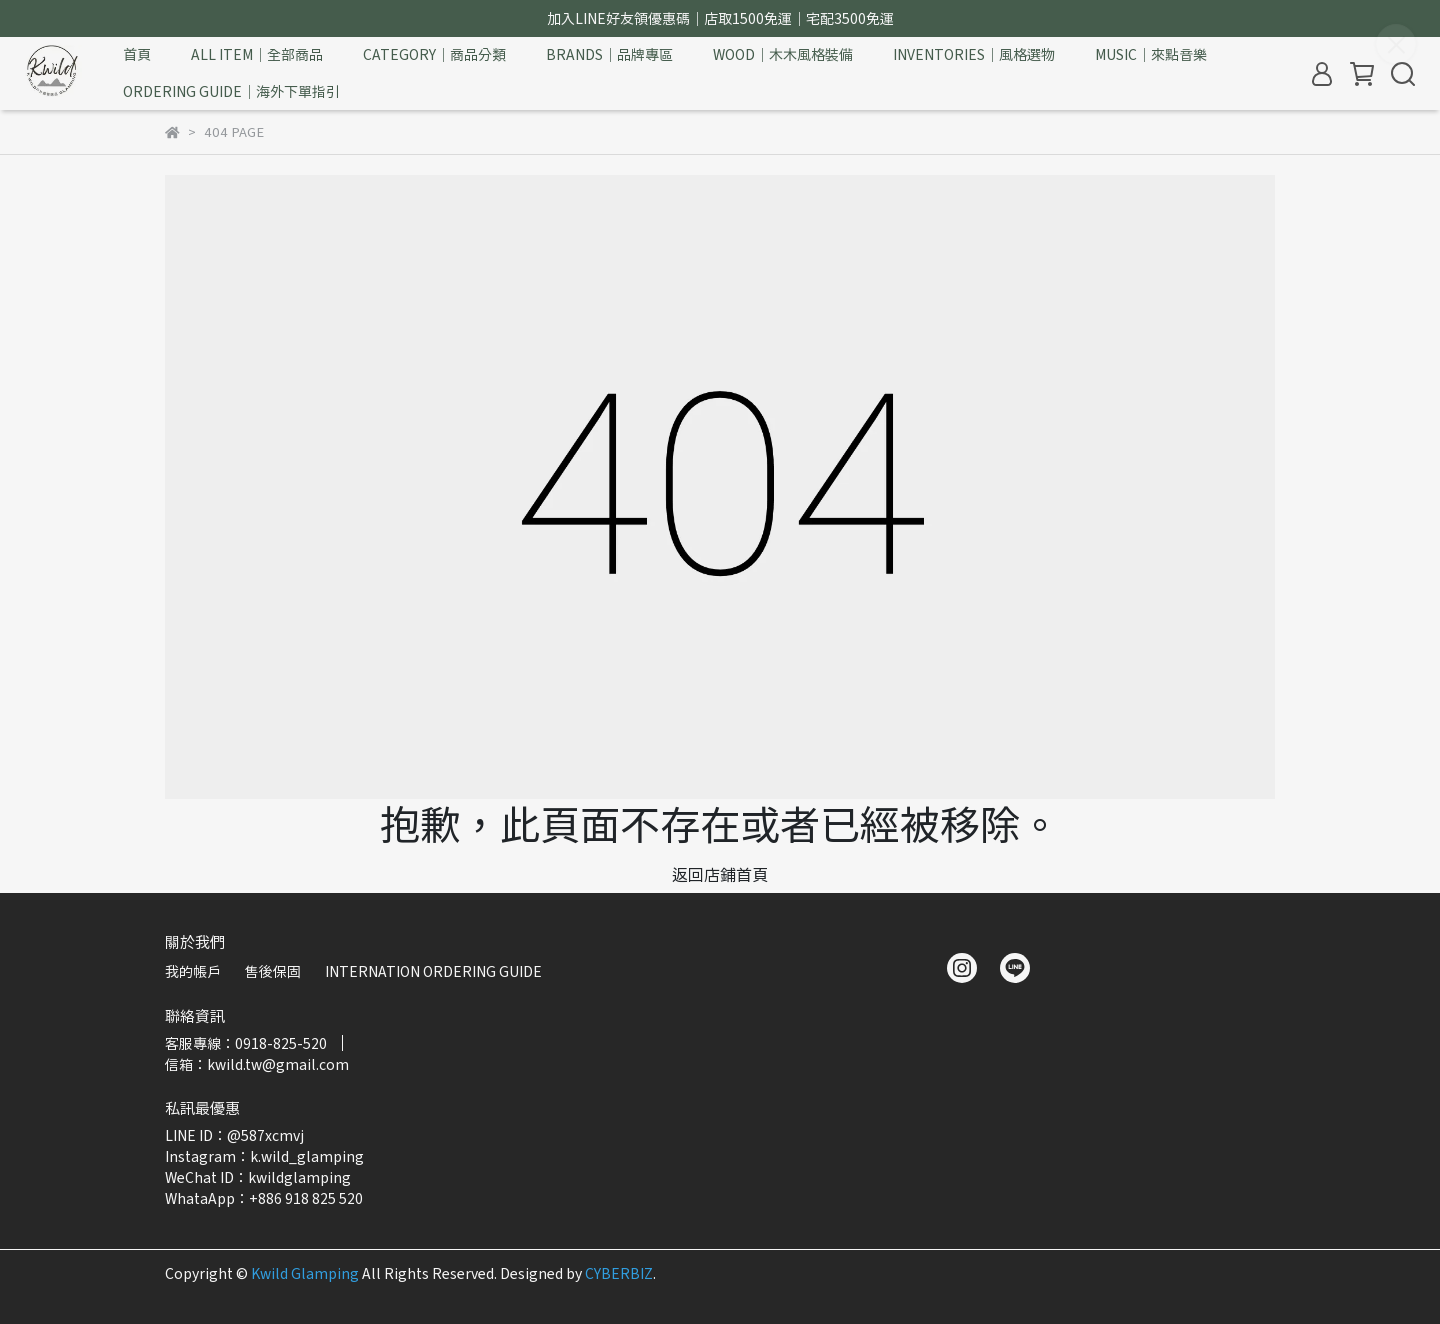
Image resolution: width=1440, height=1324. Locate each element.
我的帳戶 (193, 971)
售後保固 (273, 971)
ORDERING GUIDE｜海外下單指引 (231, 91)
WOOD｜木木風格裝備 (783, 54)
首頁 (137, 54)
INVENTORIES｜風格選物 (974, 54)
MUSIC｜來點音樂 (1151, 54)
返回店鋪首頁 (720, 874)
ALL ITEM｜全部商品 (257, 54)
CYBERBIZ (619, 1273)
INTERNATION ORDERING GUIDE (433, 971)
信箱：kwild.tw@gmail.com (257, 1064)
